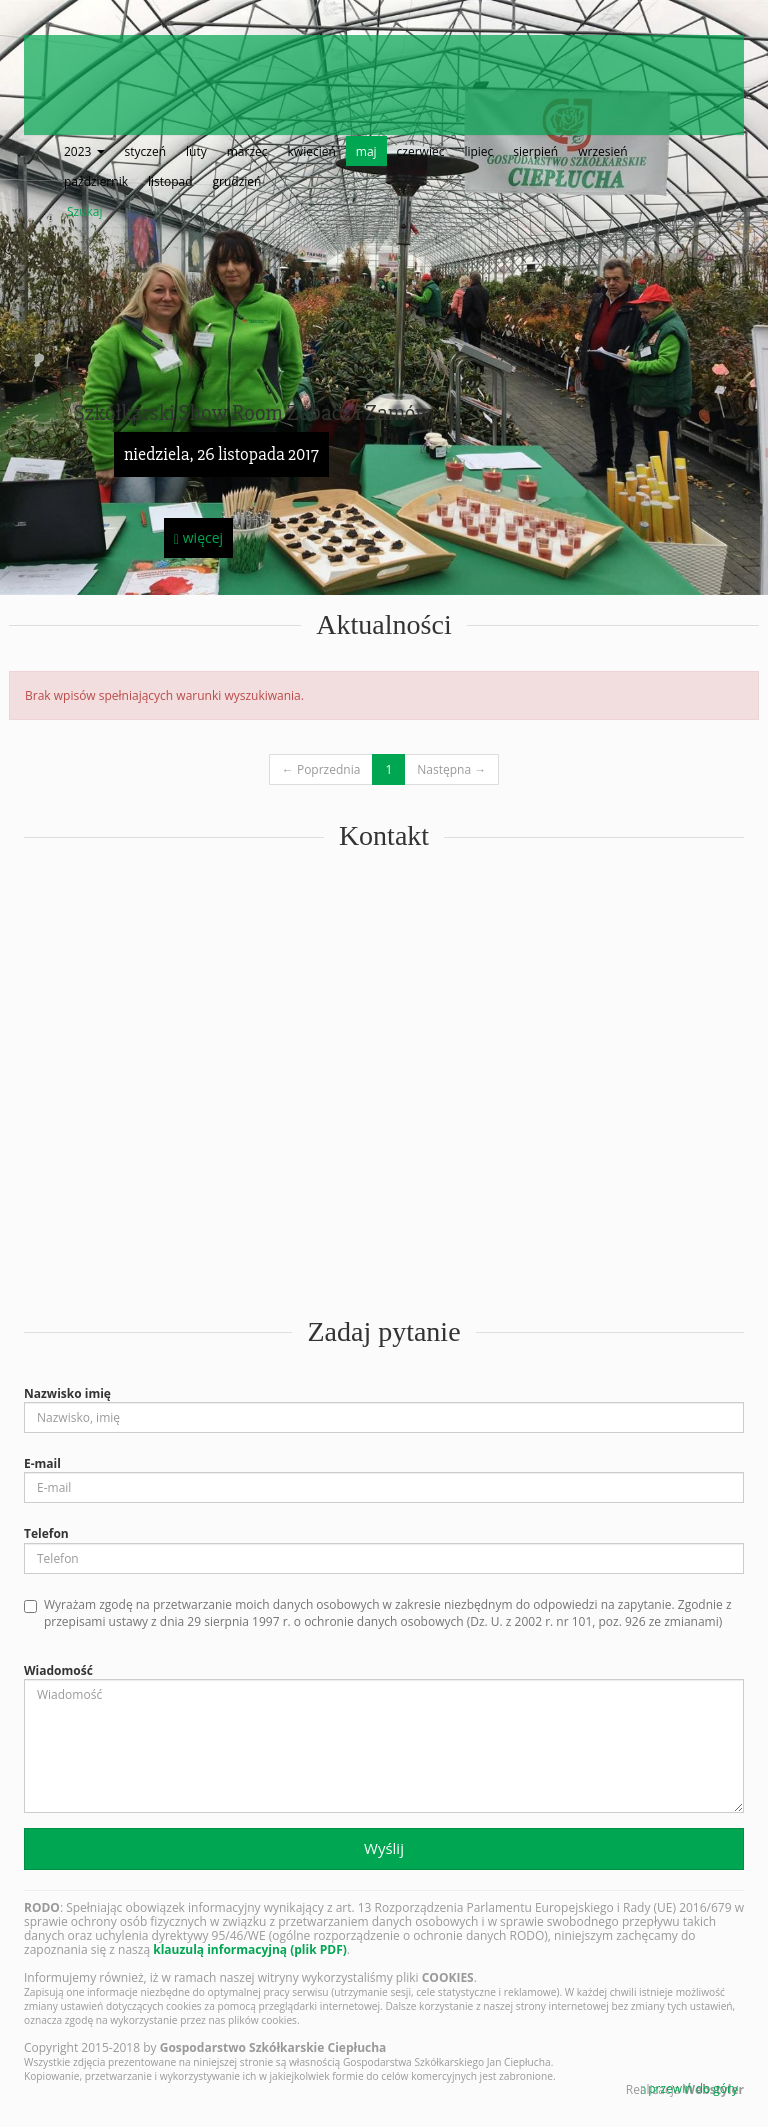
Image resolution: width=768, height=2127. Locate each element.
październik (96, 181)
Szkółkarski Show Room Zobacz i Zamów (253, 413)
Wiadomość (58, 1670)
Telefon (46, 1533)
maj (366, 151)
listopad (170, 181)
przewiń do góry (689, 2088)
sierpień (535, 151)
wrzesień (602, 151)
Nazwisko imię (67, 1393)
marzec (247, 151)
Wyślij (384, 1848)
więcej (198, 537)
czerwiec (421, 151)
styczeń (145, 151)
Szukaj (85, 211)
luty (196, 151)
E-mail (42, 1463)
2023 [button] (84, 151)
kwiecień (312, 151)
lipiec (478, 151)
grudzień (237, 181)
